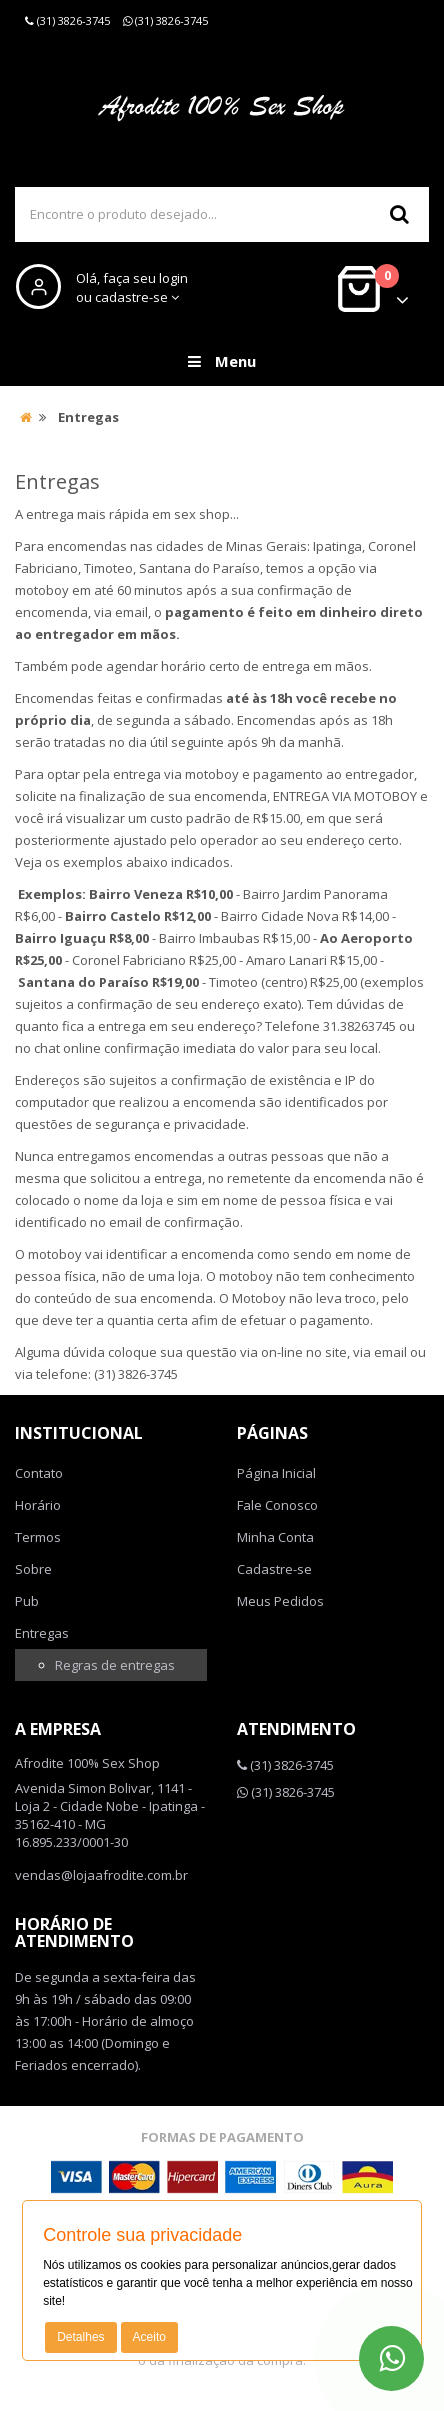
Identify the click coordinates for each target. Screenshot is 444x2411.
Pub (27, 1601)
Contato (39, 1473)
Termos (38, 1537)
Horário (38, 1505)
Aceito (149, 2337)
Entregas (42, 1633)
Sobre (33, 1569)
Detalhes (80, 2337)
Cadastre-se (274, 1569)
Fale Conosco (277, 1505)
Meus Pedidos (280, 1601)
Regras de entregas (115, 1665)
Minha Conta (275, 1537)
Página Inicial (276, 1473)
